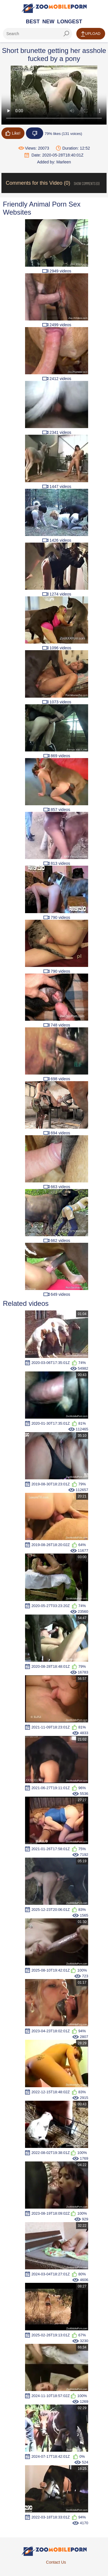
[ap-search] (37, 33)
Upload (90, 34)
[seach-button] (66, 33)
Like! (12, 133)
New (48, 21)
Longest (69, 21)
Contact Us (56, 2562)
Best (33, 21)
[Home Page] (54, 8)
